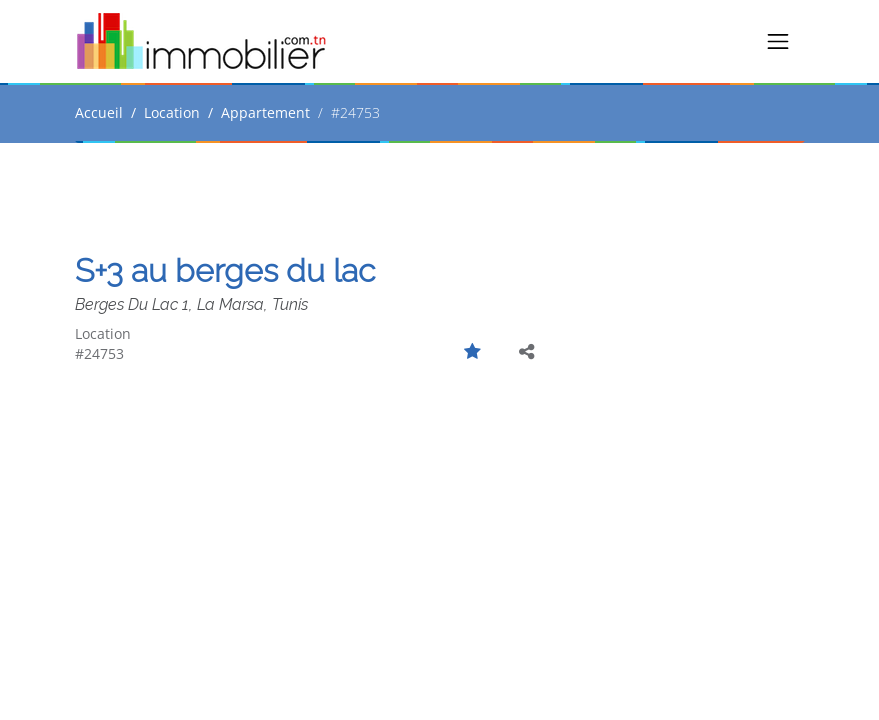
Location (172, 112)
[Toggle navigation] (778, 42)
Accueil (99, 112)
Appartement (265, 112)
